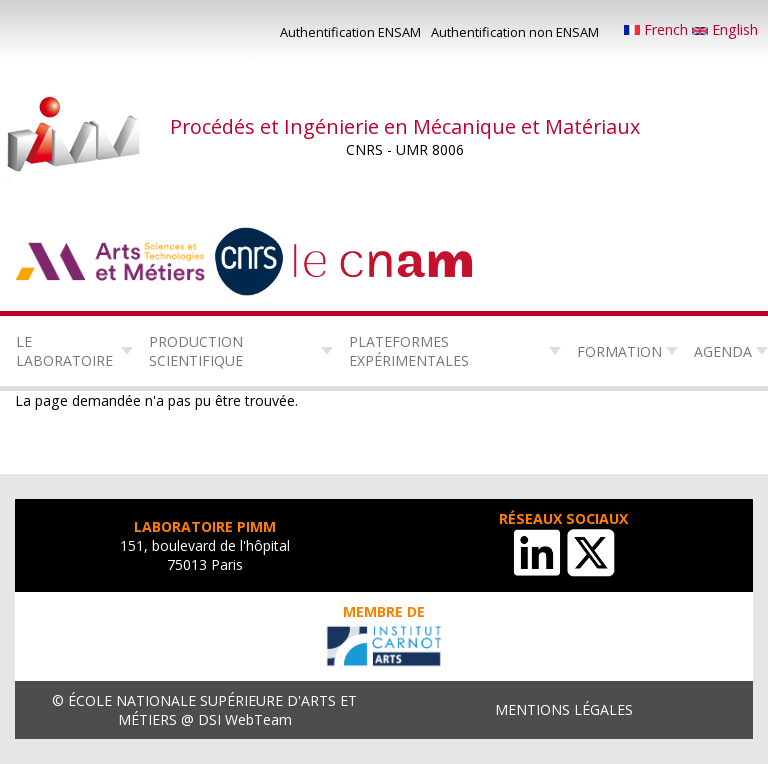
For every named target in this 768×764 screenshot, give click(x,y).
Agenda (723, 351)
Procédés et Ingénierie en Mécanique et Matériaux (405, 126)
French (658, 29)
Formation (619, 351)
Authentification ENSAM (350, 32)
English (725, 29)
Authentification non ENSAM (515, 32)
